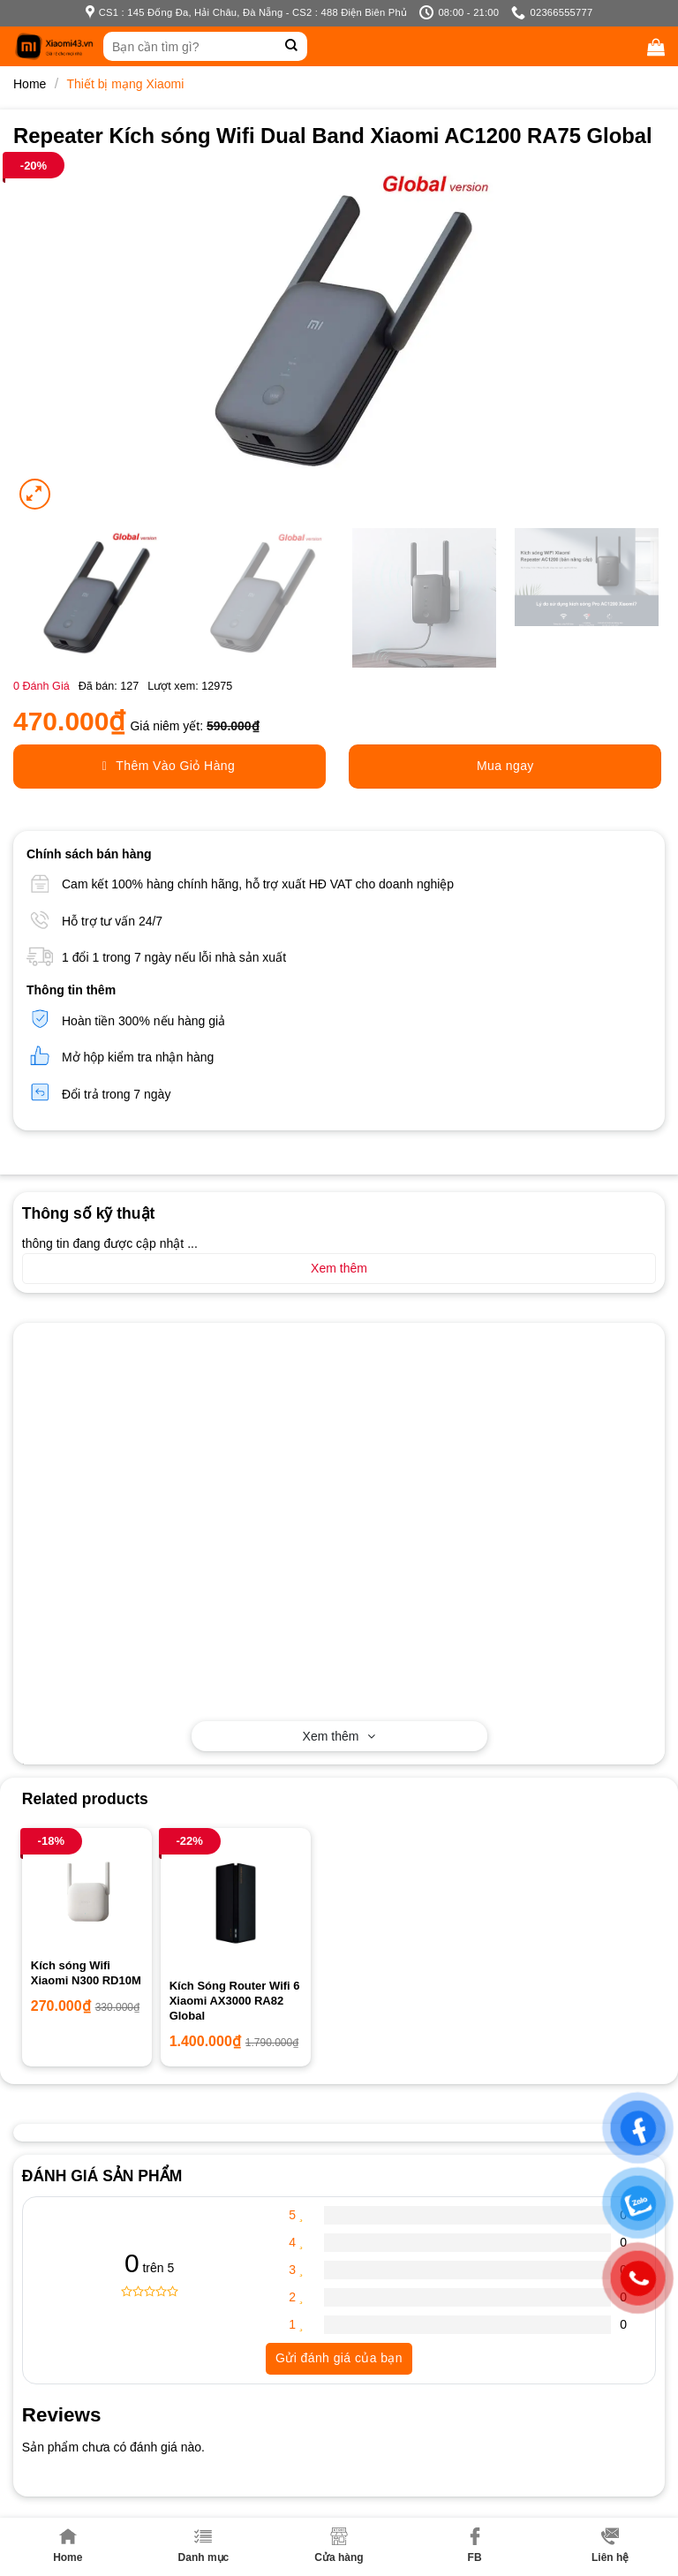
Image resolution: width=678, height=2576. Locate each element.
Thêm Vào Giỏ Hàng (168, 766)
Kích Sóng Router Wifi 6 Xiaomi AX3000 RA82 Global (235, 2000)
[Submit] (291, 46)
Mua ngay (505, 766)
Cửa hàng (338, 2545)
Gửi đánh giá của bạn (339, 2358)
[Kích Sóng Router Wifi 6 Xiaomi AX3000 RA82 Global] (236, 1903)
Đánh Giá (41, 686)
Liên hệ (610, 2545)
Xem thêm (339, 1736)
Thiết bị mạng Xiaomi (125, 84)
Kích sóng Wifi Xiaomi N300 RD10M (86, 1973)
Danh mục (204, 2545)
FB (475, 2545)
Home (67, 2545)
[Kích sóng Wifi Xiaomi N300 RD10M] (87, 1893)
